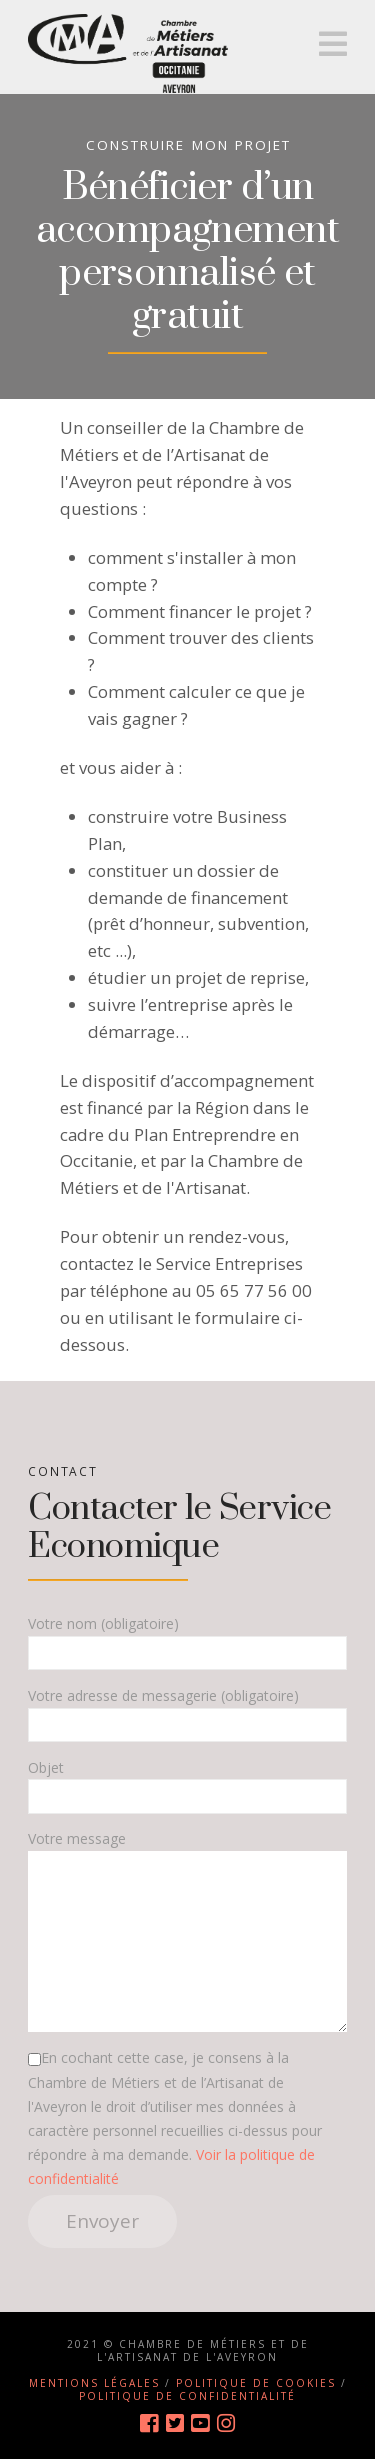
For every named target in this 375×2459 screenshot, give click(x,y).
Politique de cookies (256, 2383)
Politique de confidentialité (187, 2396)
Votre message (187, 1850)
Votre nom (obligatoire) (187, 1639)
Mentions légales (94, 2383)
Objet (187, 1783)
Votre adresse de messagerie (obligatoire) (187, 1711)
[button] (333, 44)
